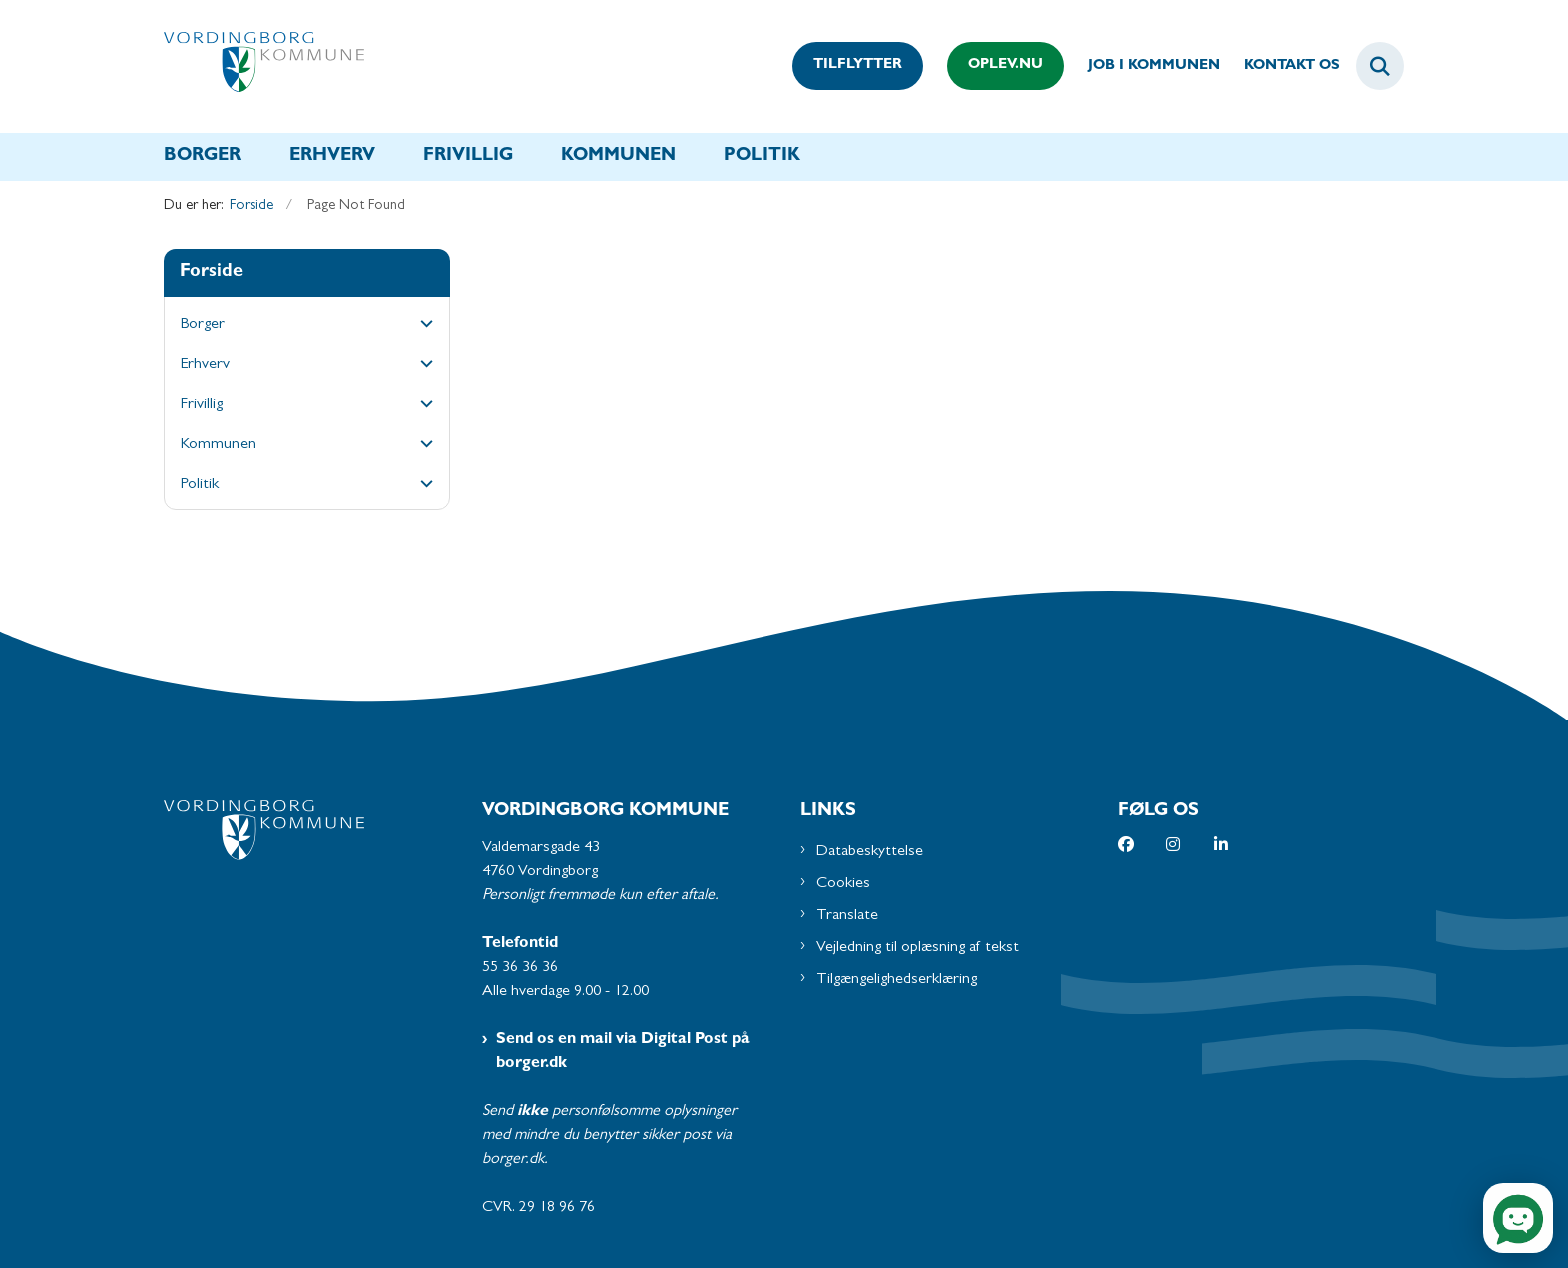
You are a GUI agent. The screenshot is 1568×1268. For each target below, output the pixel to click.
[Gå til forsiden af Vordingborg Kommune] (264, 66)
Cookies (843, 884)
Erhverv (332, 157)
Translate (847, 916)
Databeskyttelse (869, 852)
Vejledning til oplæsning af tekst (917, 948)
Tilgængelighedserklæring (896, 980)
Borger (202, 157)
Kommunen (618, 157)
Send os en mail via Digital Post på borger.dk (623, 1052)
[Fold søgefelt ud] (1380, 66)
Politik (762, 157)
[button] (421, 326)
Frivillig (468, 157)
